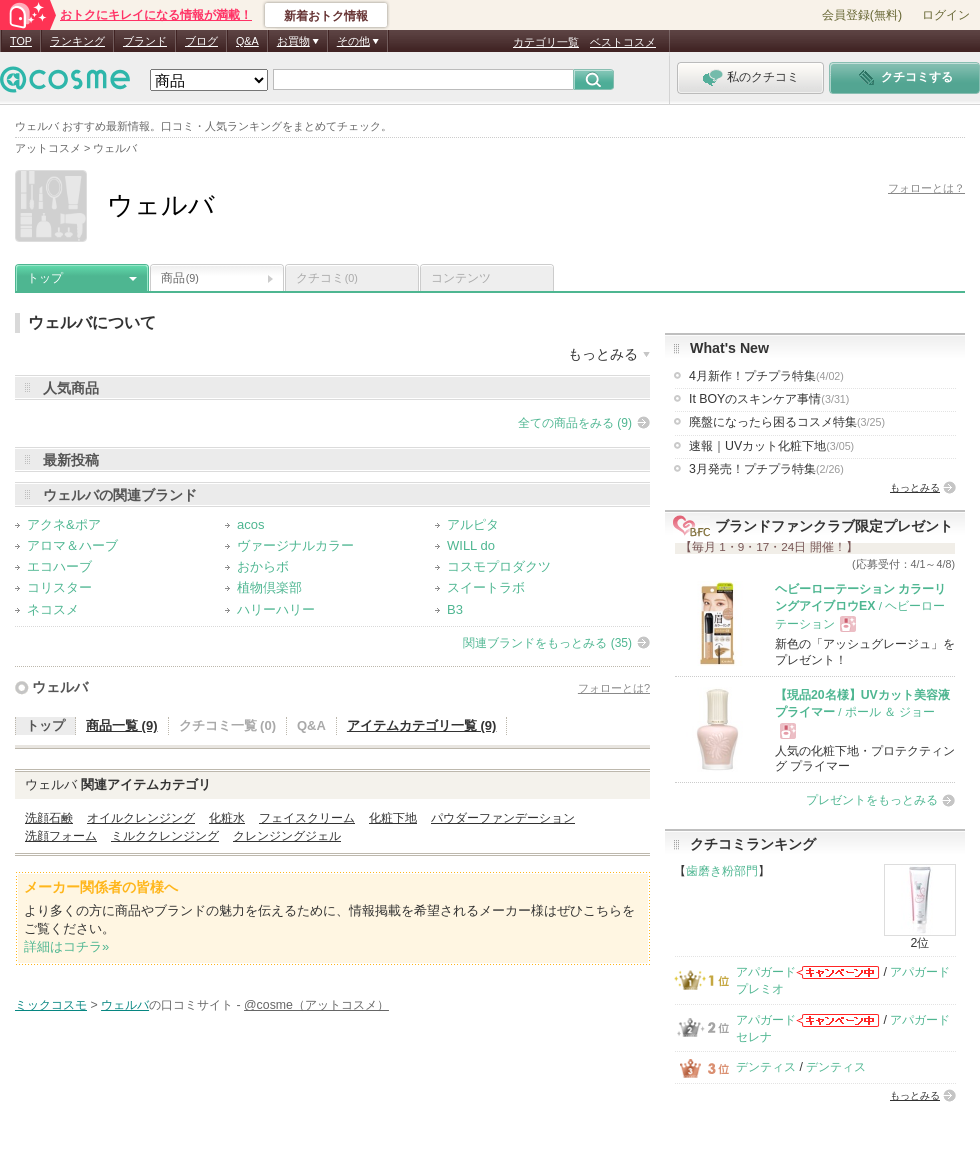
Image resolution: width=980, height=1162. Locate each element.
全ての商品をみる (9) (575, 423)
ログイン (946, 15)
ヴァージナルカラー (295, 545)
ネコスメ (53, 609)
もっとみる (915, 487)
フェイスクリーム (307, 818)
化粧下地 (393, 818)
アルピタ (473, 524)
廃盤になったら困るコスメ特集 (787, 422)
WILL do (471, 545)
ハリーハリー (276, 609)
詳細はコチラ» (66, 946)
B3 (455, 609)
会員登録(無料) (862, 15)
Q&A (247, 41)
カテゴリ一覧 (546, 42)
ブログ (201, 41)
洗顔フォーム (61, 836)
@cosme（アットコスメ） (316, 1005)
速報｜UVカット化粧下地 (771, 446)
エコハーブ (59, 566)
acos (250, 524)
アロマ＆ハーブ (72, 545)
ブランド (145, 41)
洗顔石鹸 (49, 818)
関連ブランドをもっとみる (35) (547, 643)
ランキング (77, 41)
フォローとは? (614, 688)
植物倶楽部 (269, 587)
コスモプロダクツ (499, 566)
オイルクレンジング (141, 818)
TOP (21, 41)
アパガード (766, 972)
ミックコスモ (51, 1005)
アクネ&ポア (64, 524)
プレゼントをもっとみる (872, 800)
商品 (180, 278)
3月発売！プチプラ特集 (766, 469)
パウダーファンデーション (503, 818)
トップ (45, 278)
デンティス (766, 1067)
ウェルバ (60, 687)
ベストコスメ (623, 42)
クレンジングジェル (287, 836)
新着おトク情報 (326, 16)
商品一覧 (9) (122, 725)
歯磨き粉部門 (722, 871)
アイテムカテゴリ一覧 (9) (422, 725)
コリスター (59, 587)
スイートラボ (486, 587)
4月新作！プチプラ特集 (766, 376)
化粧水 (227, 818)
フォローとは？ (926, 188)
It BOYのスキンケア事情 (769, 399)
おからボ (263, 566)
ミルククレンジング (165, 836)
